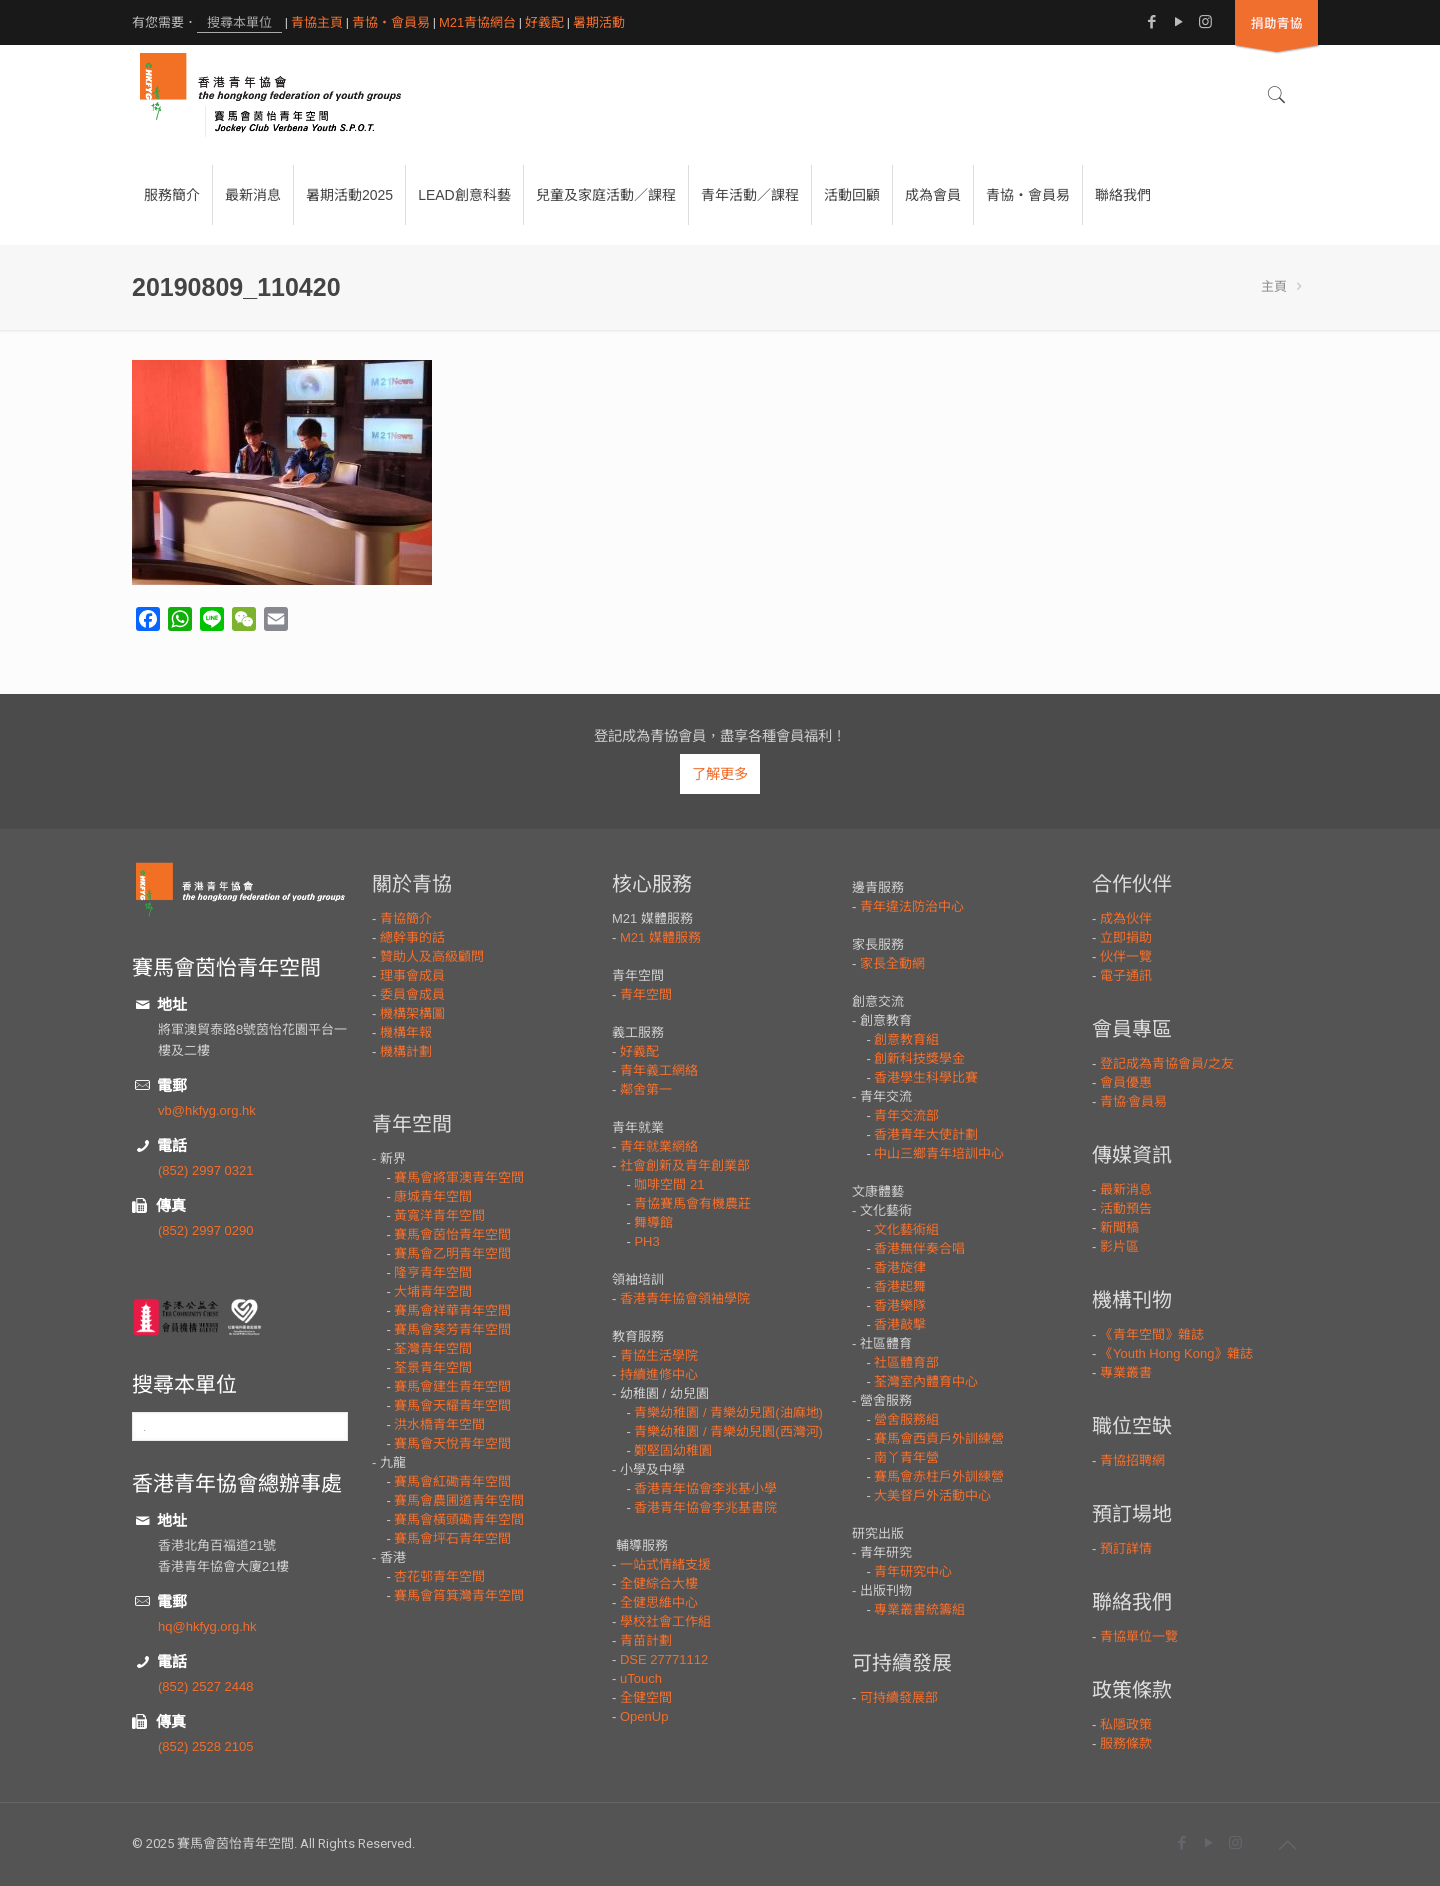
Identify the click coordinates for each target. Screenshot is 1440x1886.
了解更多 (720, 774)
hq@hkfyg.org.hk (207, 1626)
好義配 (544, 22)
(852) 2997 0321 (205, 1170)
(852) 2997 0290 (205, 1230)
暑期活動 (599, 22)
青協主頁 (317, 22)
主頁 (1274, 286)
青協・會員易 (391, 22)
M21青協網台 (477, 22)
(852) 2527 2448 (205, 1686)
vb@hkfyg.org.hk (207, 1110)
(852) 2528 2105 (205, 1746)
